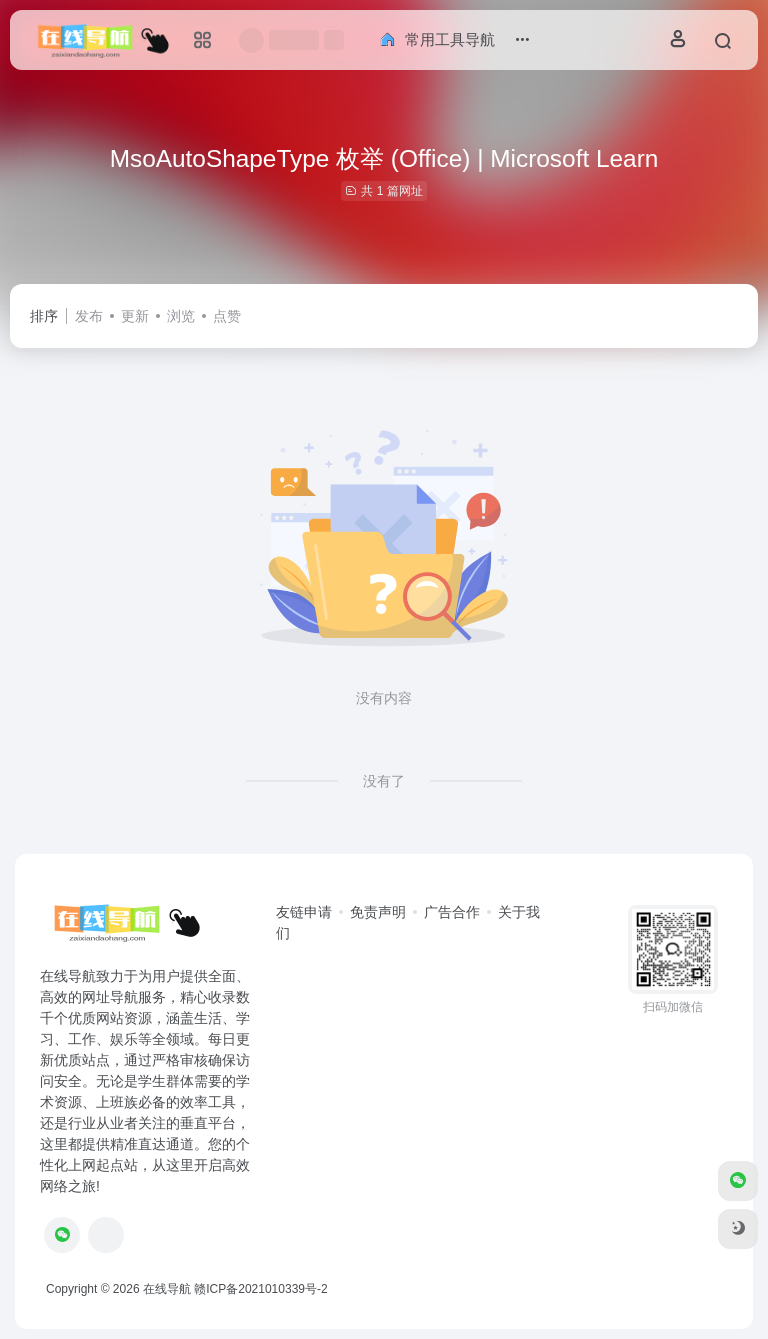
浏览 (181, 316)
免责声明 (378, 912)
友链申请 (304, 912)
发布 (89, 316)
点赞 (227, 316)
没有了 (384, 781)
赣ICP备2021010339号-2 (260, 1289)
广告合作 (452, 912)
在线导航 (167, 1289)
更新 (135, 316)
